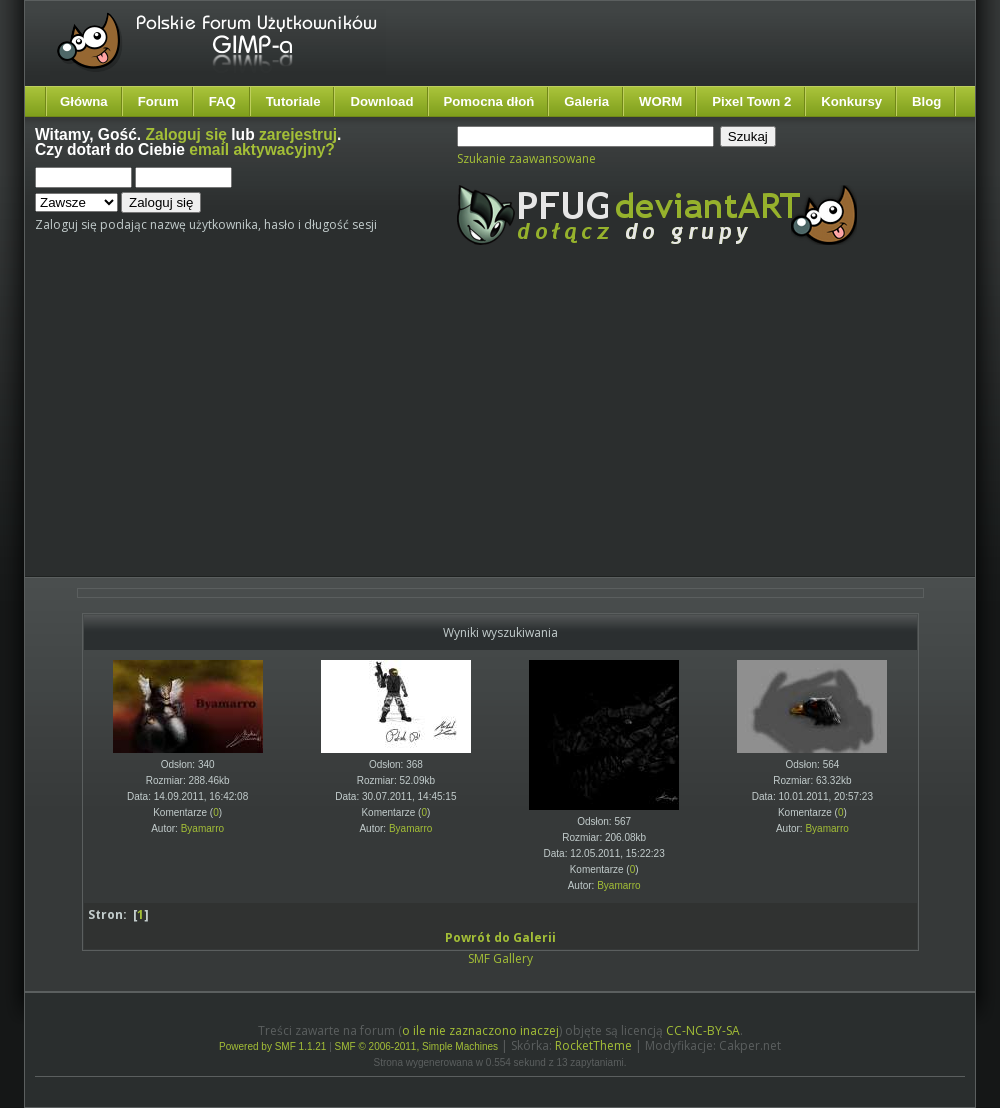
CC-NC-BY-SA (703, 1030)
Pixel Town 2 (751, 101)
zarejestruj (298, 134)
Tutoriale (293, 101)
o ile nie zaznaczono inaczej (480, 1030)
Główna (84, 101)
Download (381, 101)
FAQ (222, 101)
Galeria (586, 101)
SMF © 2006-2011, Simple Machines (417, 1046)
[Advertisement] (401, 428)
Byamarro (202, 828)
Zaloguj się (186, 134)
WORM (660, 101)
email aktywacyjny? (262, 149)
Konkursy (851, 101)
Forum (158, 101)
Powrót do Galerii (500, 937)
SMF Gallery (500, 958)
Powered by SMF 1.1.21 (272, 1046)
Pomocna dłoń (489, 101)
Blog (926, 101)
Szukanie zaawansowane (526, 158)
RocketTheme (593, 1045)
